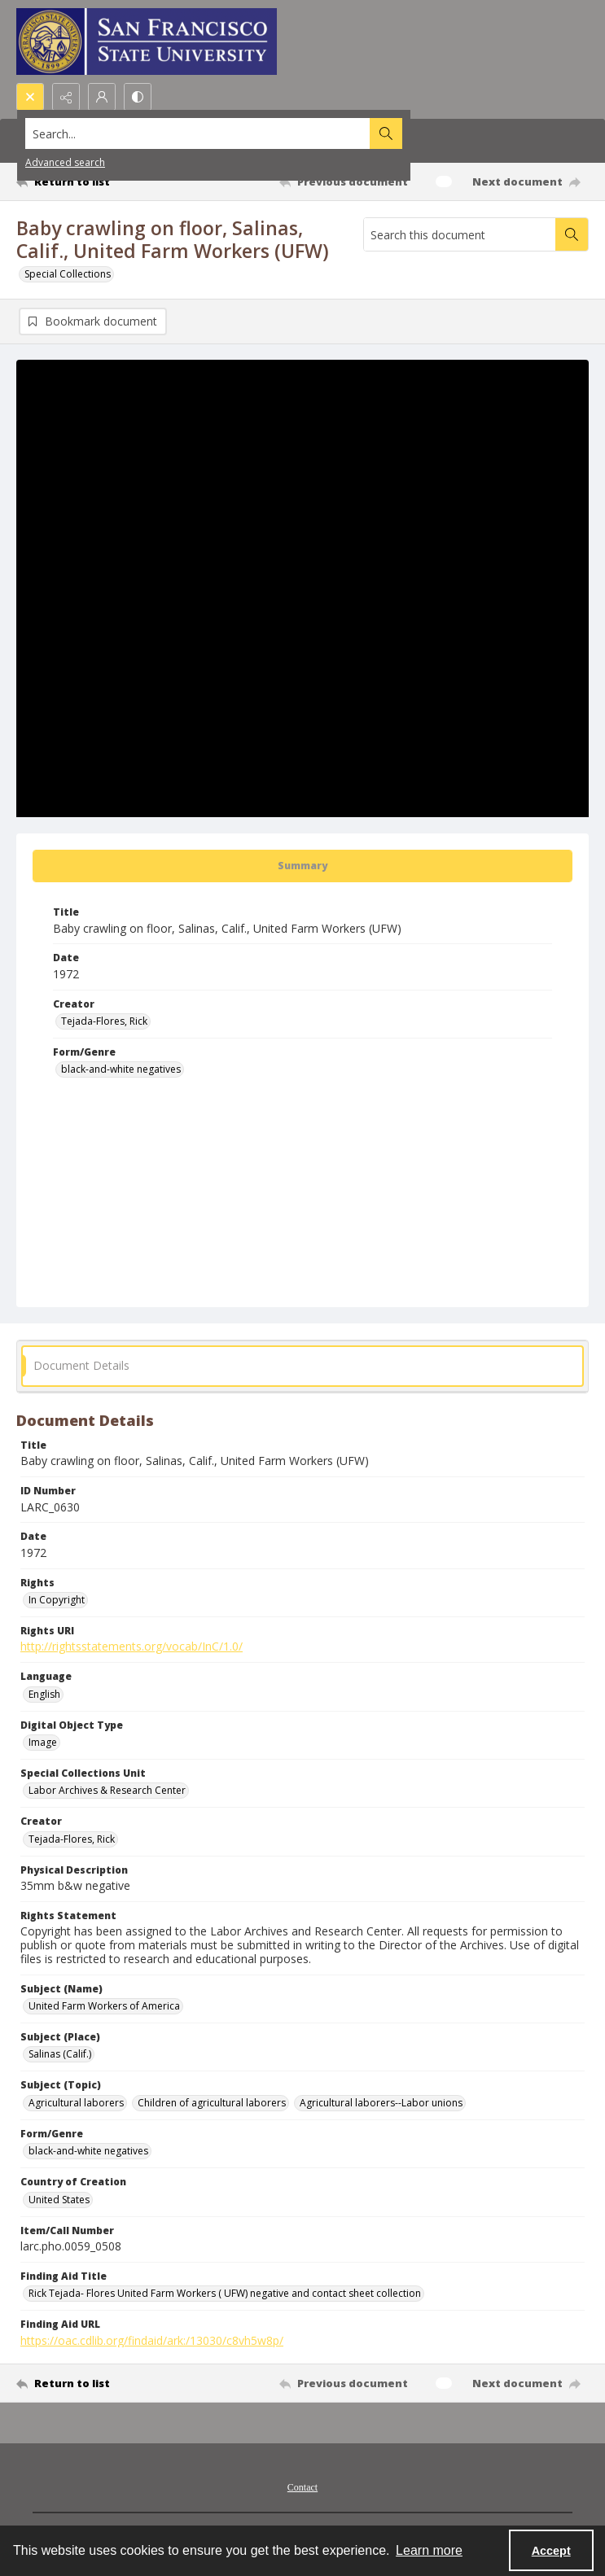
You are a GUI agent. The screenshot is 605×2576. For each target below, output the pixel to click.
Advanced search (65, 162)
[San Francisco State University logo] (146, 41)
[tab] (302, 866)
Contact (302, 2488)
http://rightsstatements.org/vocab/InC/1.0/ (131, 1647)
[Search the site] (243, 133)
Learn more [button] (429, 2550)
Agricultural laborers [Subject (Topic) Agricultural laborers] (76, 2103)
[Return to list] (90, 181)
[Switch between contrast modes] (138, 97)
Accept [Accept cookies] (551, 2550)
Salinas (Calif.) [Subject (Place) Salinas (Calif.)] (59, 2055)
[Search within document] (571, 234)
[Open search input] (30, 97)
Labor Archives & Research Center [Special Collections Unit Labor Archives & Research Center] (107, 1791)
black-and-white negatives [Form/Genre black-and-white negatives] (121, 1070)
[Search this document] (459, 234)
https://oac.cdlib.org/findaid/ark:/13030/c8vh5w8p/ (151, 2340)
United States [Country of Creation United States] (59, 2199)
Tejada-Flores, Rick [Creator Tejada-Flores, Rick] (104, 1021)
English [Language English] (44, 1694)
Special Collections (67, 274)
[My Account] (102, 97)
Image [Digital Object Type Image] (42, 1742)
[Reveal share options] (66, 97)
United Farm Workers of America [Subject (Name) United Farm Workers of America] (104, 2006)
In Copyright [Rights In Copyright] (56, 1600)
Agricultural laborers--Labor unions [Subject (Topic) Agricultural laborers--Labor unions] (381, 2103)
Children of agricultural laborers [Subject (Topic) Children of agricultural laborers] (212, 2103)
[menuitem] (302, 2486)
